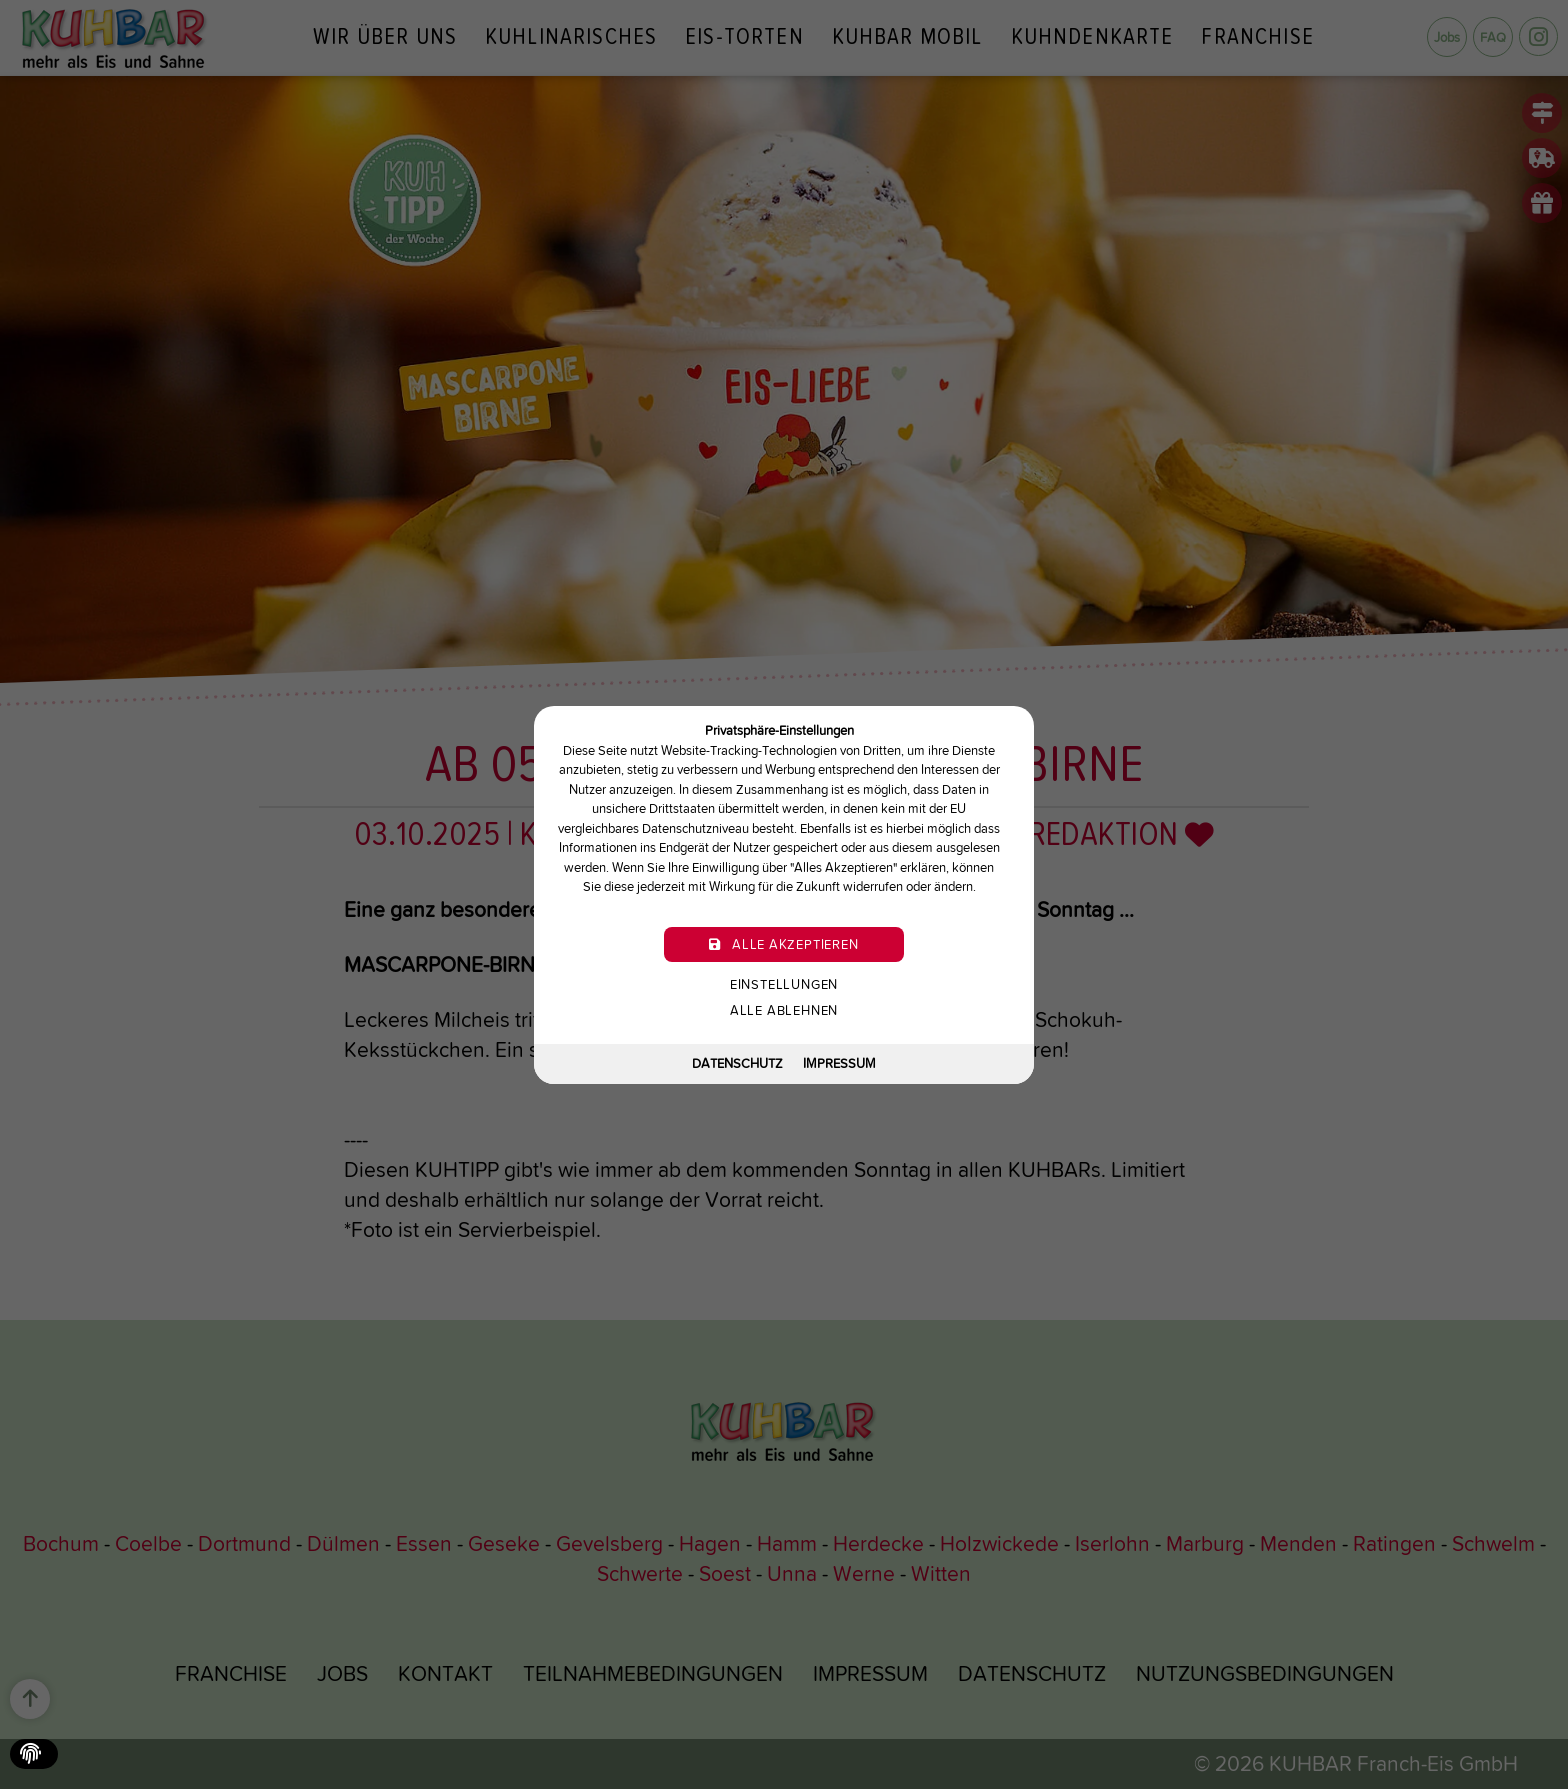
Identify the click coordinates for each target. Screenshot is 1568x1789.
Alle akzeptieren (783, 943)
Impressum (839, 1063)
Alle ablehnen (784, 1009)
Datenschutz (737, 1063)
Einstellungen (784, 983)
